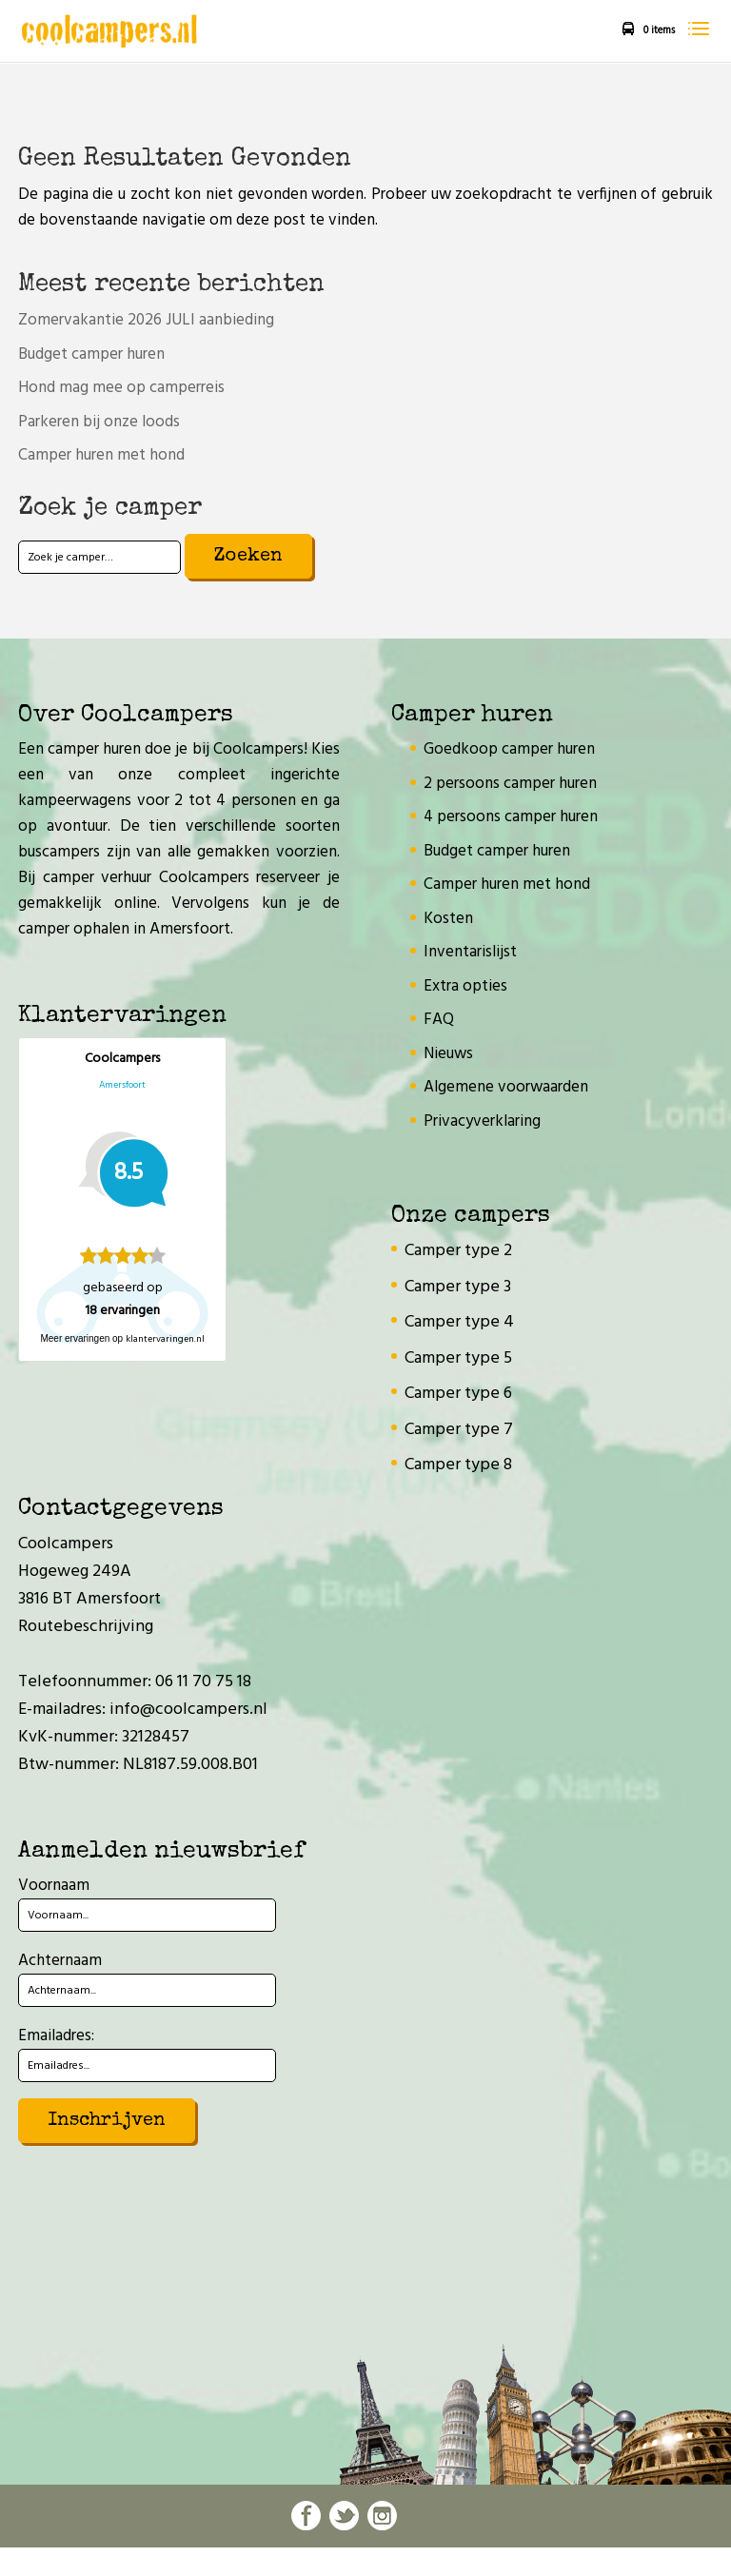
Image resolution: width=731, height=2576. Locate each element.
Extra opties (465, 986)
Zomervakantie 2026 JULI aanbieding (146, 320)
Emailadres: (56, 2036)
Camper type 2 (458, 1251)
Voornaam (53, 1885)
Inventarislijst (470, 952)
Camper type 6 (458, 1393)
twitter (344, 2515)
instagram (382, 2515)
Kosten (448, 919)
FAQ (439, 1019)
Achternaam (60, 1961)
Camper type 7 (459, 1430)
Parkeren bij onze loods (99, 422)
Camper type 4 (459, 1322)
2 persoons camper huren (510, 783)
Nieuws (448, 1054)
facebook (306, 2515)
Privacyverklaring (482, 1121)
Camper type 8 (458, 1465)
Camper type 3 (458, 1287)
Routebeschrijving (85, 1627)
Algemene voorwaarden (506, 1087)
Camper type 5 (458, 1358)
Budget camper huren (91, 354)
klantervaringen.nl (165, 1339)
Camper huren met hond (101, 455)
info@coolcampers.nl (188, 1709)
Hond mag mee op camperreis (121, 388)
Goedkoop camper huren (509, 749)
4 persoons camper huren (511, 817)
